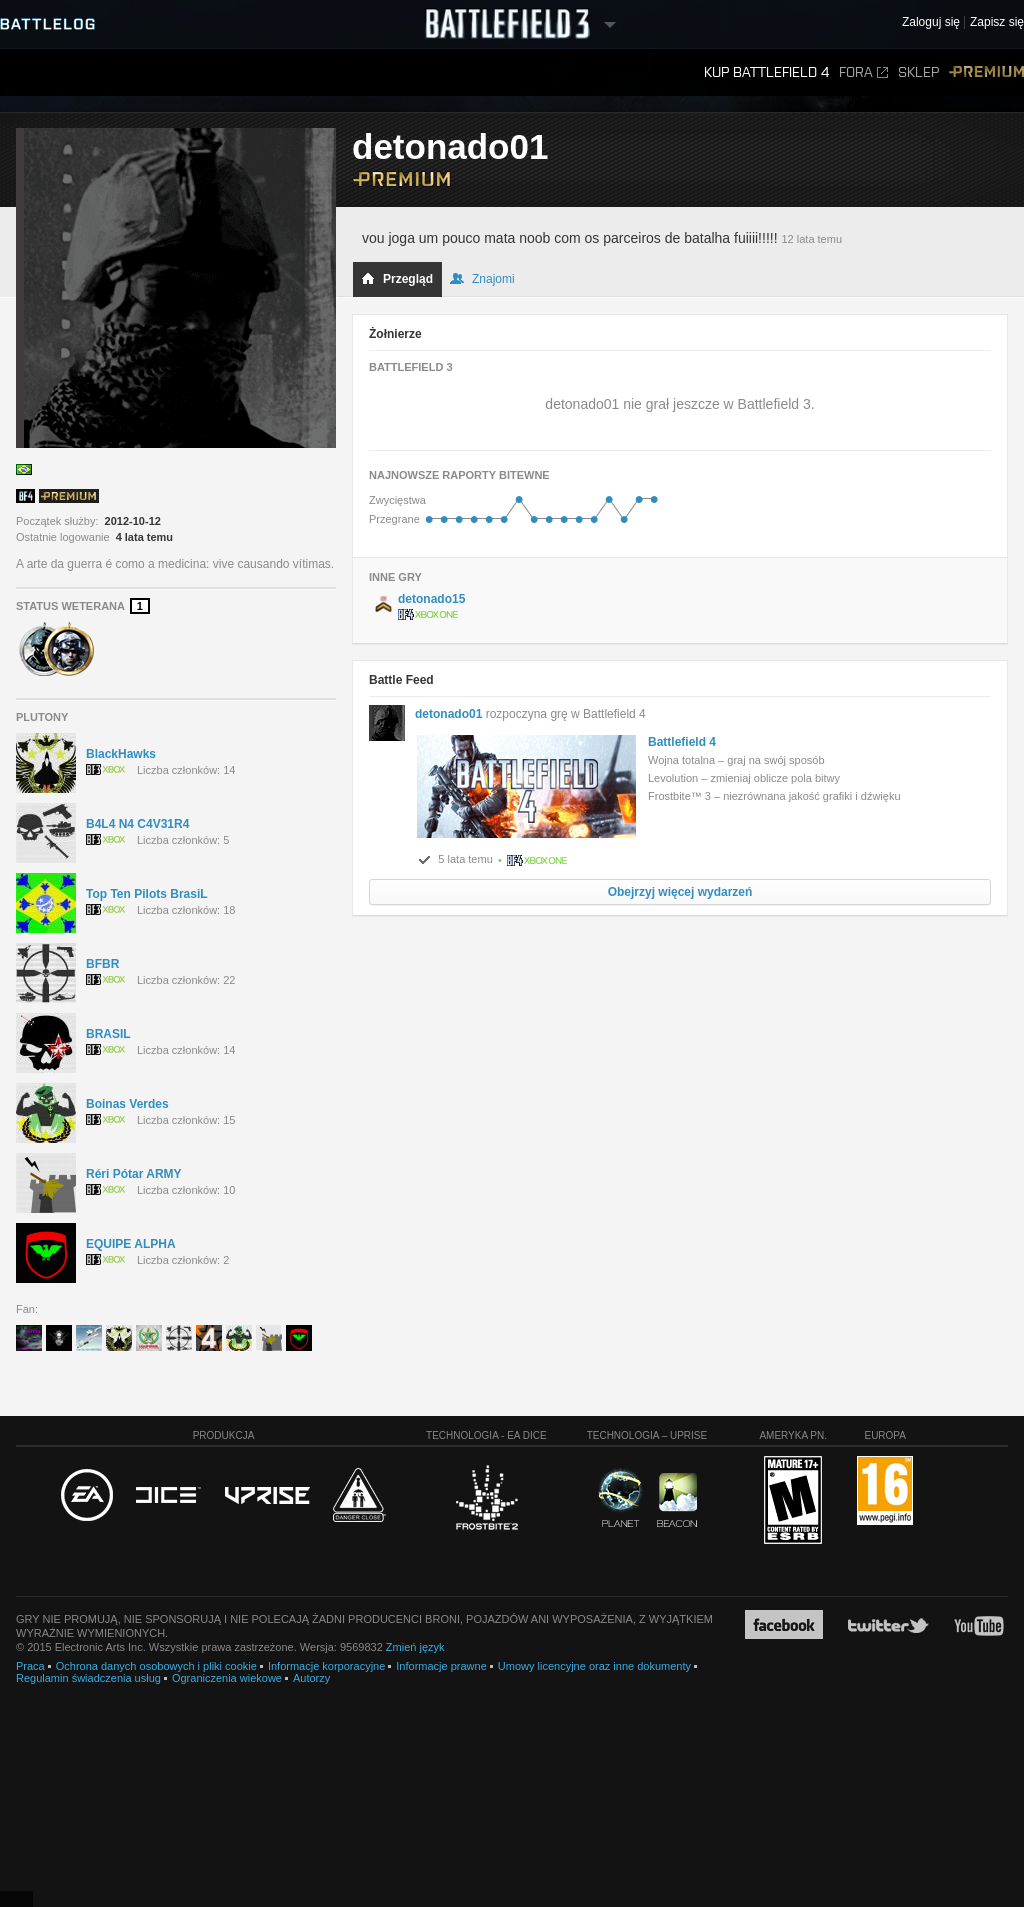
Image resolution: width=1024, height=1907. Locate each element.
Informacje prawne (441, 1666)
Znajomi (482, 279)
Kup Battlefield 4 (766, 72)
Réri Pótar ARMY (134, 1174)
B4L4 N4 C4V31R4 (137, 824)
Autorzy (311, 1678)
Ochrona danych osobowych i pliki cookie (156, 1666)
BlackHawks (121, 754)
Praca (30, 1666)
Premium (986, 72)
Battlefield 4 (682, 742)
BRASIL (108, 1034)
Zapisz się (997, 22)
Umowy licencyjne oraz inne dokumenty (594, 1666)
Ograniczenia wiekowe (227, 1678)
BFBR (102, 964)
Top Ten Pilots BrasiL (147, 894)
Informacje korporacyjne (326, 1666)
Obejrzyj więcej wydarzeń (680, 892)
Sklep (918, 72)
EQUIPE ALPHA (131, 1244)
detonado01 (448, 714)
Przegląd (397, 279)
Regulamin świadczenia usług (88, 1678)
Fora (863, 72)
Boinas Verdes (127, 1104)
